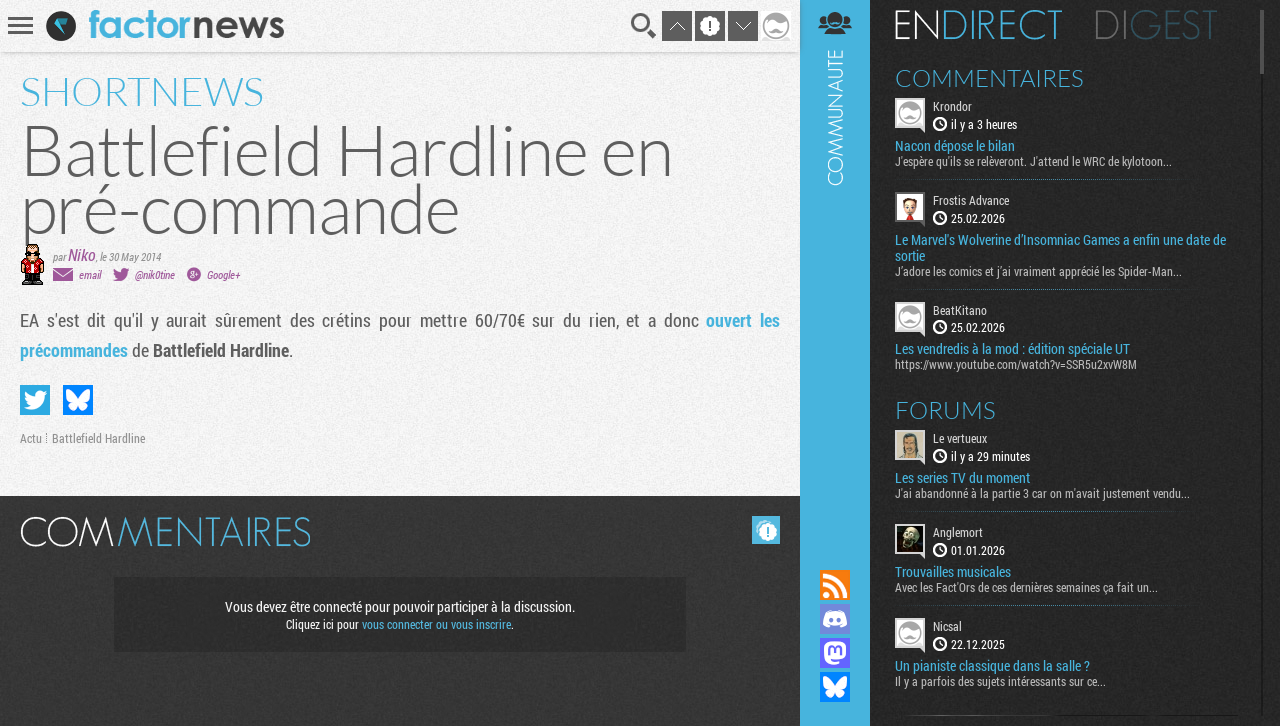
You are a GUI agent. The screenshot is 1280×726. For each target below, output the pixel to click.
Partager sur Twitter (35, 400)
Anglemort (958, 532)
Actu (31, 438)
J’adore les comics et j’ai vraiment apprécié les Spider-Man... (1038, 271)
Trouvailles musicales (953, 572)
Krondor (952, 106)
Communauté (835, 265)
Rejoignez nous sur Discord (835, 619)
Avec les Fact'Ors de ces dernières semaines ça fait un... (1026, 587)
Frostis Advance (971, 200)
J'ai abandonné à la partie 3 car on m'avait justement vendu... (1042, 493)
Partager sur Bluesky (78, 400)
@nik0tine (155, 274)
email (90, 274)
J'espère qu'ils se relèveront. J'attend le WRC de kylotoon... (1033, 161)
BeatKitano (960, 310)
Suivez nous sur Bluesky (835, 687)
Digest (1156, 25)
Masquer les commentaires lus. (766, 530)
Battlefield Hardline (98, 438)
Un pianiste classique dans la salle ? (992, 666)
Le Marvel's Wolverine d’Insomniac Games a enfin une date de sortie (1060, 248)
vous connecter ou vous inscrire (436, 624)
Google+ (223, 274)
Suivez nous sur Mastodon (835, 653)
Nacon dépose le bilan (955, 146)
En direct (978, 25)
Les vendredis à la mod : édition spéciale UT (1012, 349)
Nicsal (947, 626)
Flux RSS (835, 585)
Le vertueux (960, 438)
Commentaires (989, 78)
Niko (82, 254)
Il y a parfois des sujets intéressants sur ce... (1000, 681)
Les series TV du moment (962, 478)
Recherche (644, 26)
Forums (945, 410)
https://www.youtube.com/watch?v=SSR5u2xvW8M (1016, 364)
